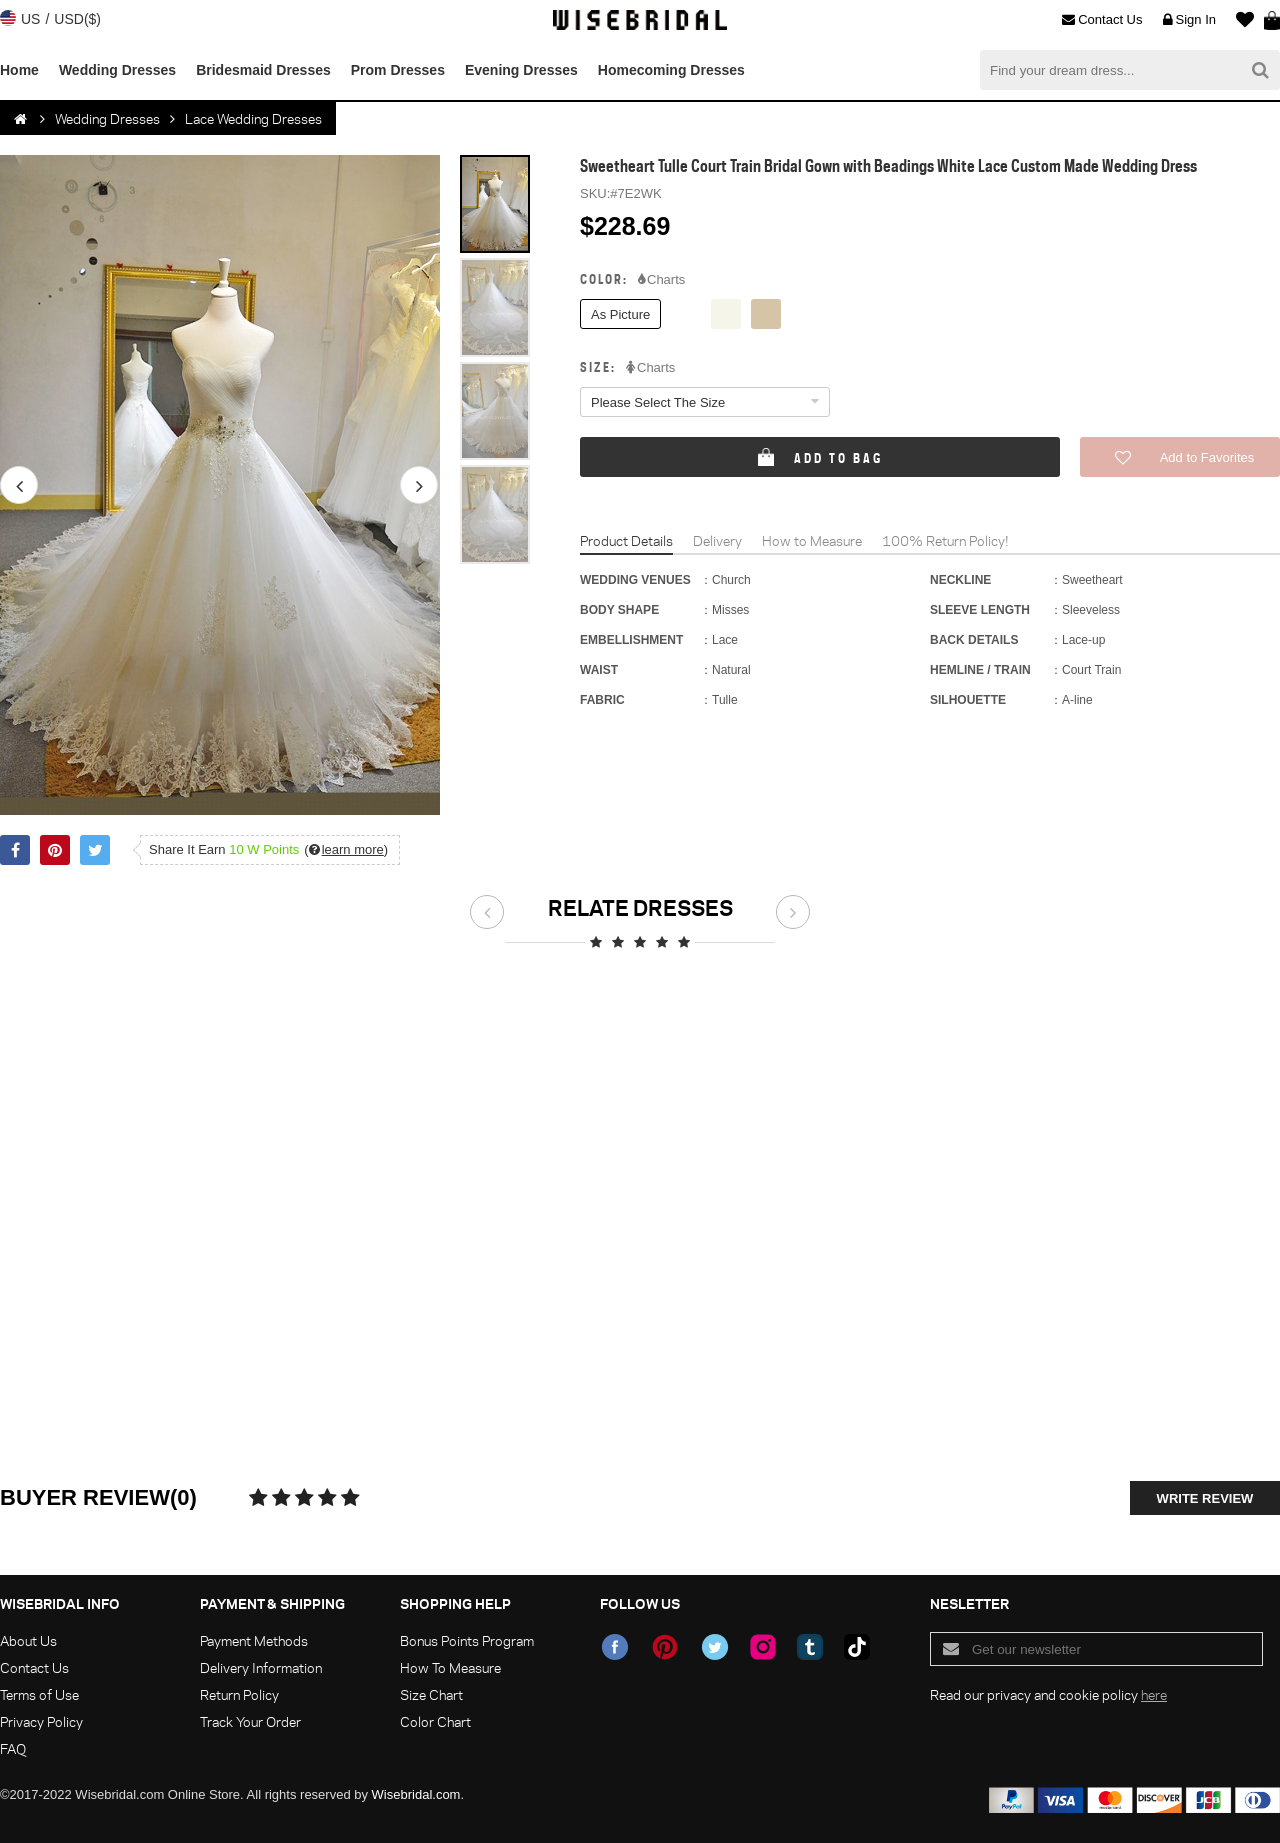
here (1154, 1694)
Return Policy (239, 1694)
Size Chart (431, 1694)
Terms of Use (39, 1694)
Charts (661, 280)
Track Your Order (250, 1721)
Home (19, 70)
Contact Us (1102, 20)
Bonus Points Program (467, 1640)
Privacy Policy (41, 1721)
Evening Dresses (521, 70)
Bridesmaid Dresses (263, 70)
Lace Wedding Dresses (253, 118)
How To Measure (450, 1667)
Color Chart (435, 1721)
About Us (28, 1640)
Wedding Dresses (117, 70)
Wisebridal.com (416, 1794)
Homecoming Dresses (671, 70)
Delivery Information (261, 1667)
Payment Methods (254, 1640)
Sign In (1189, 20)
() (346, 849)
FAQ (13, 1748)
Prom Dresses (398, 70)
